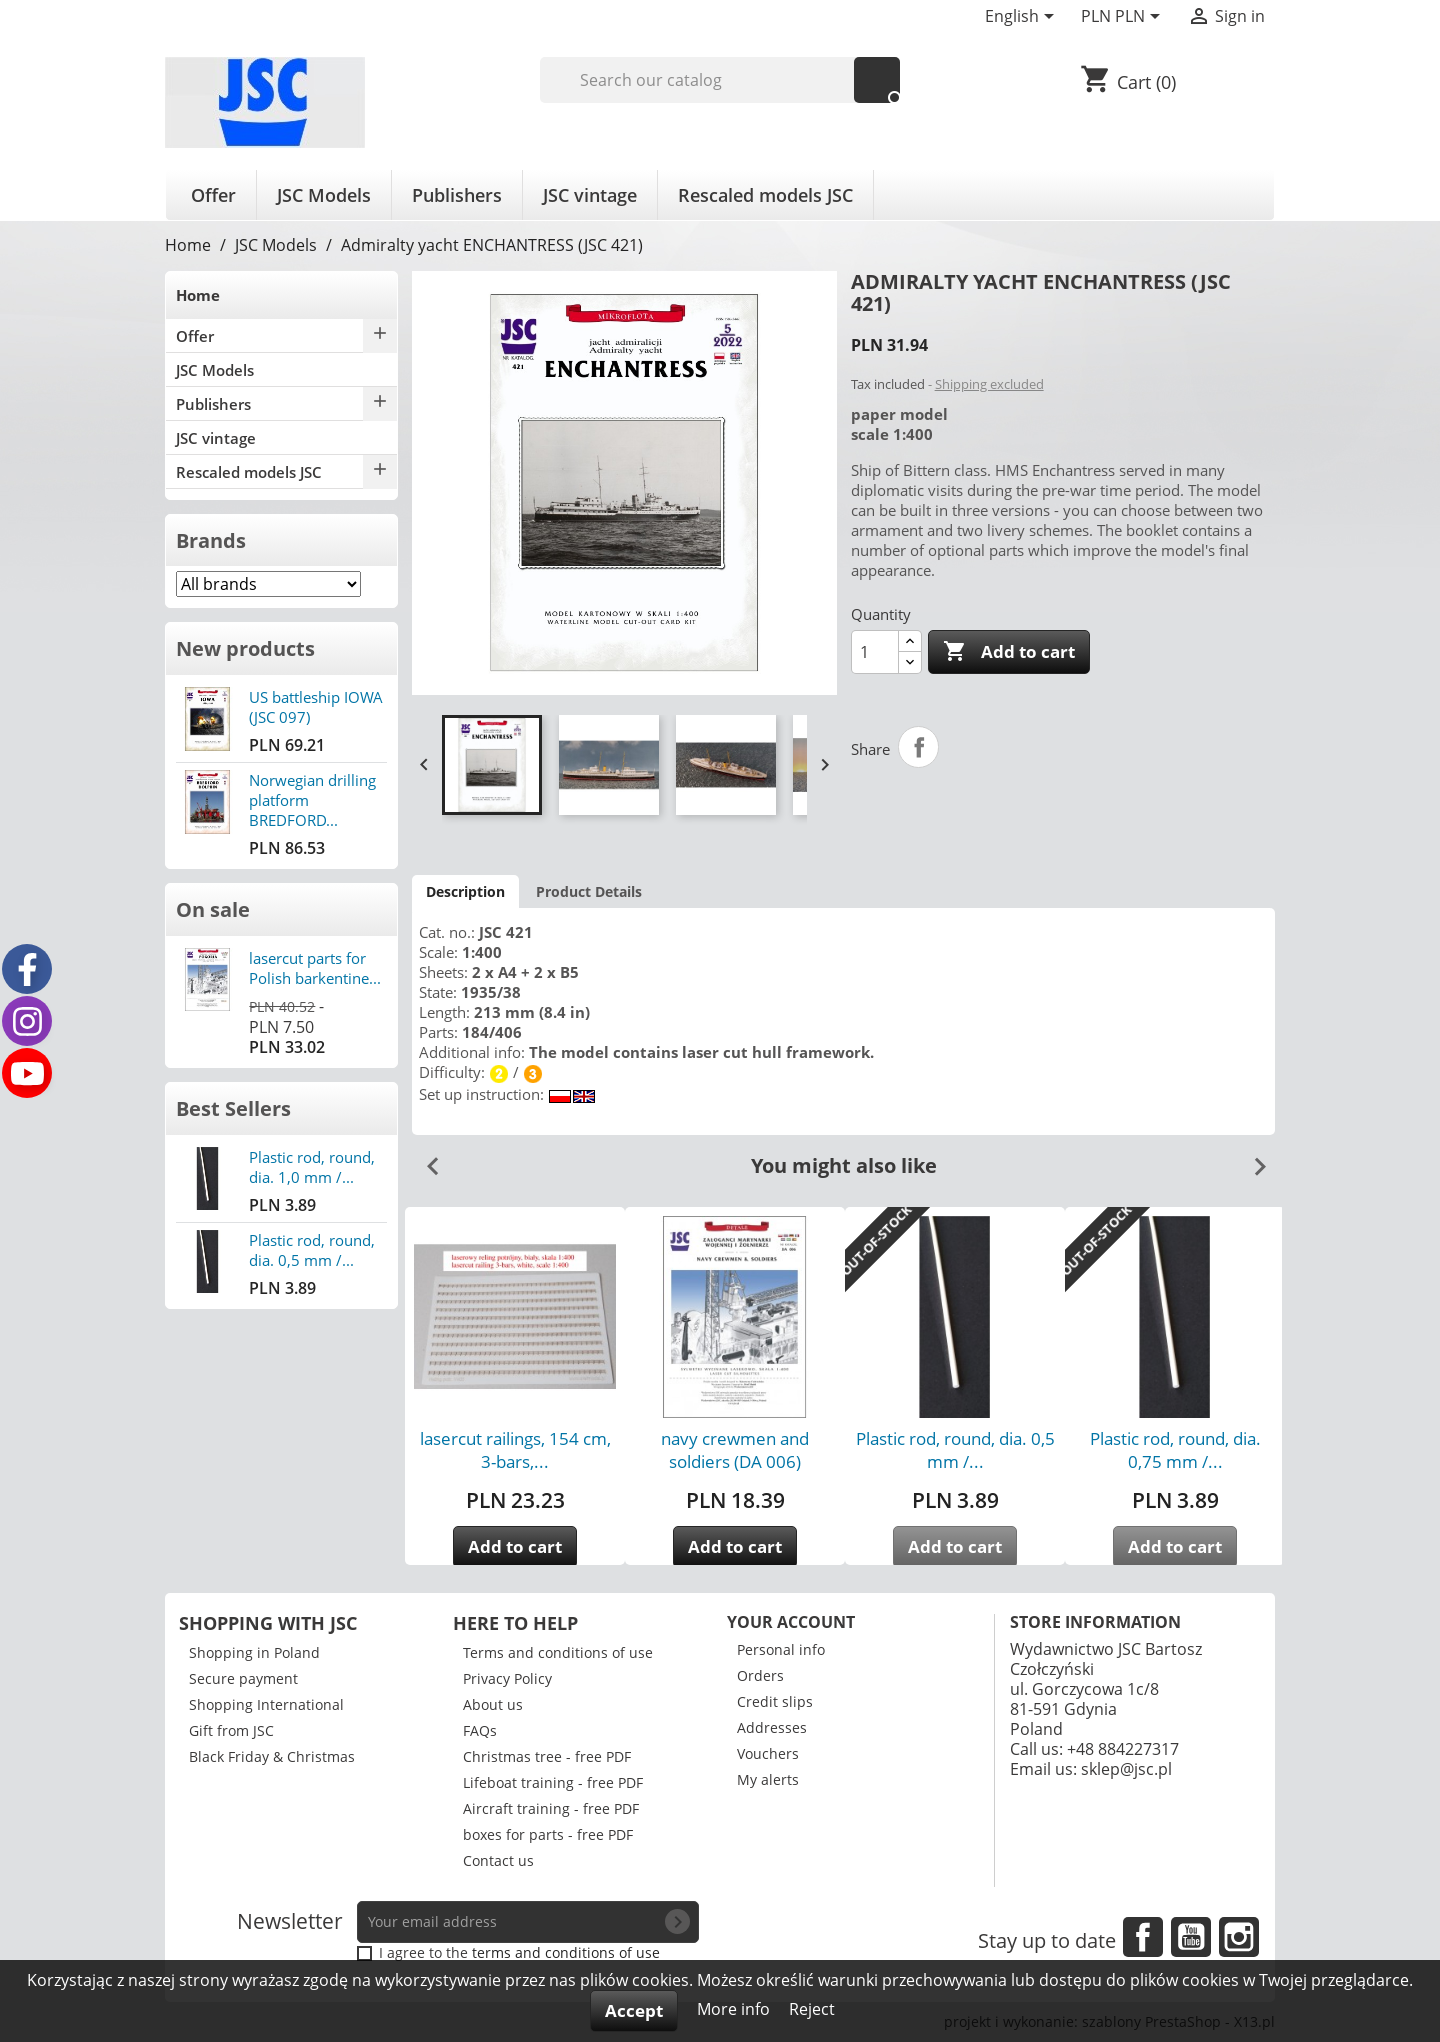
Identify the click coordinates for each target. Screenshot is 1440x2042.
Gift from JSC (231, 1730)
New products (245, 648)
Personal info (781, 1649)
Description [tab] (465, 891)
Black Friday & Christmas (272, 1756)
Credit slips (775, 1701)
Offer (213, 195)
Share (919, 747)
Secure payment (243, 1678)
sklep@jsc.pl (1126, 1769)
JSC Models (324, 195)
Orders (760, 1675)
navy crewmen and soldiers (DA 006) (735, 1450)
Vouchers (768, 1753)
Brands (211, 540)
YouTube (1191, 1937)
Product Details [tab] (589, 891)
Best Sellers (233, 1108)
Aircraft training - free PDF (551, 1808)
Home (198, 295)
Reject (812, 2009)
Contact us (498, 1860)
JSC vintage (590, 195)
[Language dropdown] (1023, 18)
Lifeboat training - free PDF (553, 1782)
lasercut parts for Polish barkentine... (315, 968)
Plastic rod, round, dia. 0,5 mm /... (312, 1250)
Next (1252, 1159)
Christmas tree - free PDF (547, 1756)
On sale (213, 909)
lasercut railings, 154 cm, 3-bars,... (515, 1450)
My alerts (768, 1779)
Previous (425, 1159)
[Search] (720, 80)
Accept (634, 2010)
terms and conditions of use (566, 1952)
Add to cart (1009, 652)
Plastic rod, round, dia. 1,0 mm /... (312, 1167)
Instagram (1239, 1937)
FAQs (480, 1730)
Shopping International (266, 1704)
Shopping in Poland (254, 1652)
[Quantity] (875, 652)
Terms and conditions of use (558, 1652)
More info (735, 2009)
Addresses (772, 1727)
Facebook (1143, 1937)
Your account (791, 1622)
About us (493, 1704)
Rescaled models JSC (765, 195)
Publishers (457, 195)
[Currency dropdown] (1124, 18)
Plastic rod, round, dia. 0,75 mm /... (1175, 1450)
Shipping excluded (989, 384)
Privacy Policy (507, 1678)
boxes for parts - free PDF (548, 1834)
